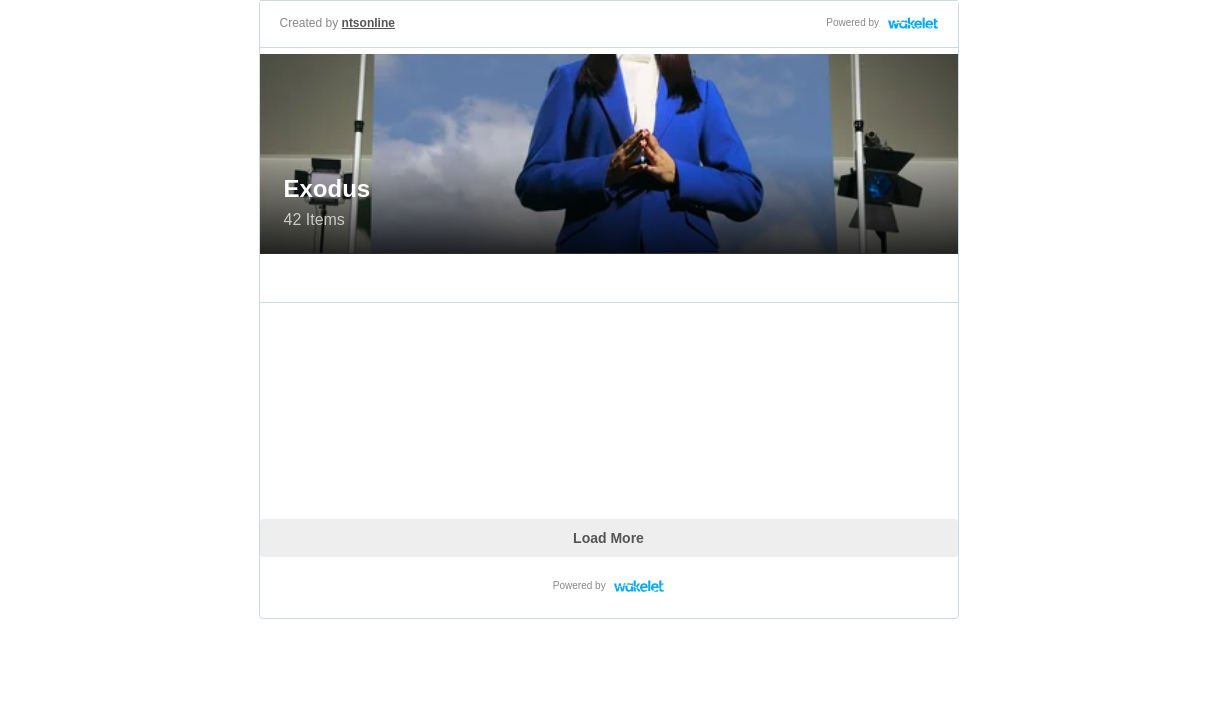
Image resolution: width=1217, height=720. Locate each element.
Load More (608, 538)
